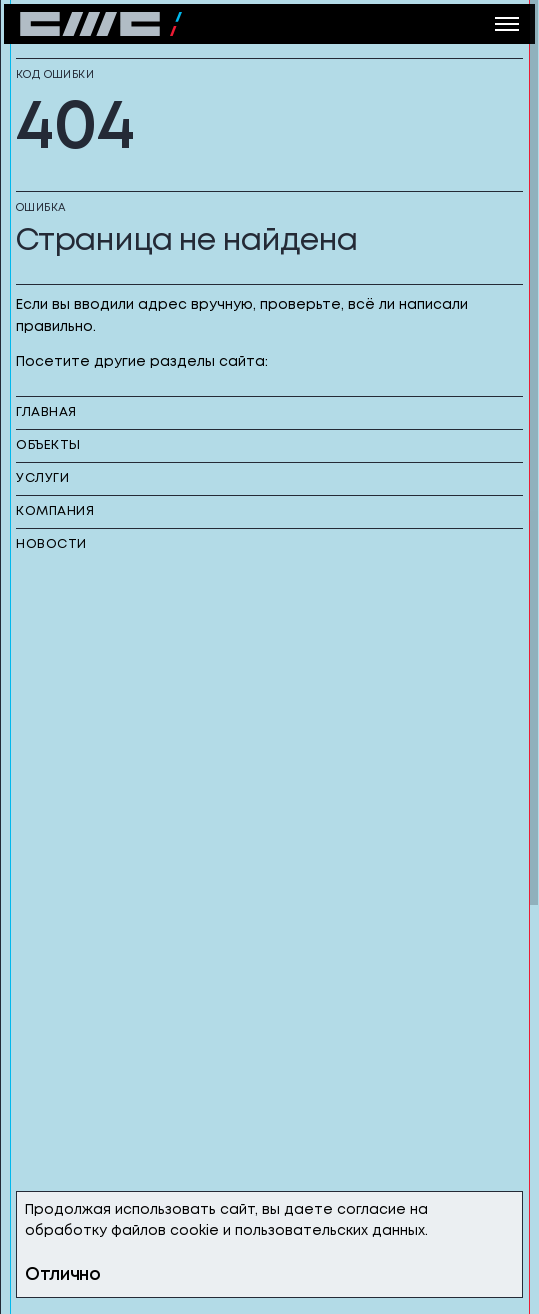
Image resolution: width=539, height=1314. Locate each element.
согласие (371, 1210)
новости (51, 544)
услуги (42, 478)
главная (46, 412)
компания (55, 511)
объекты (48, 445)
